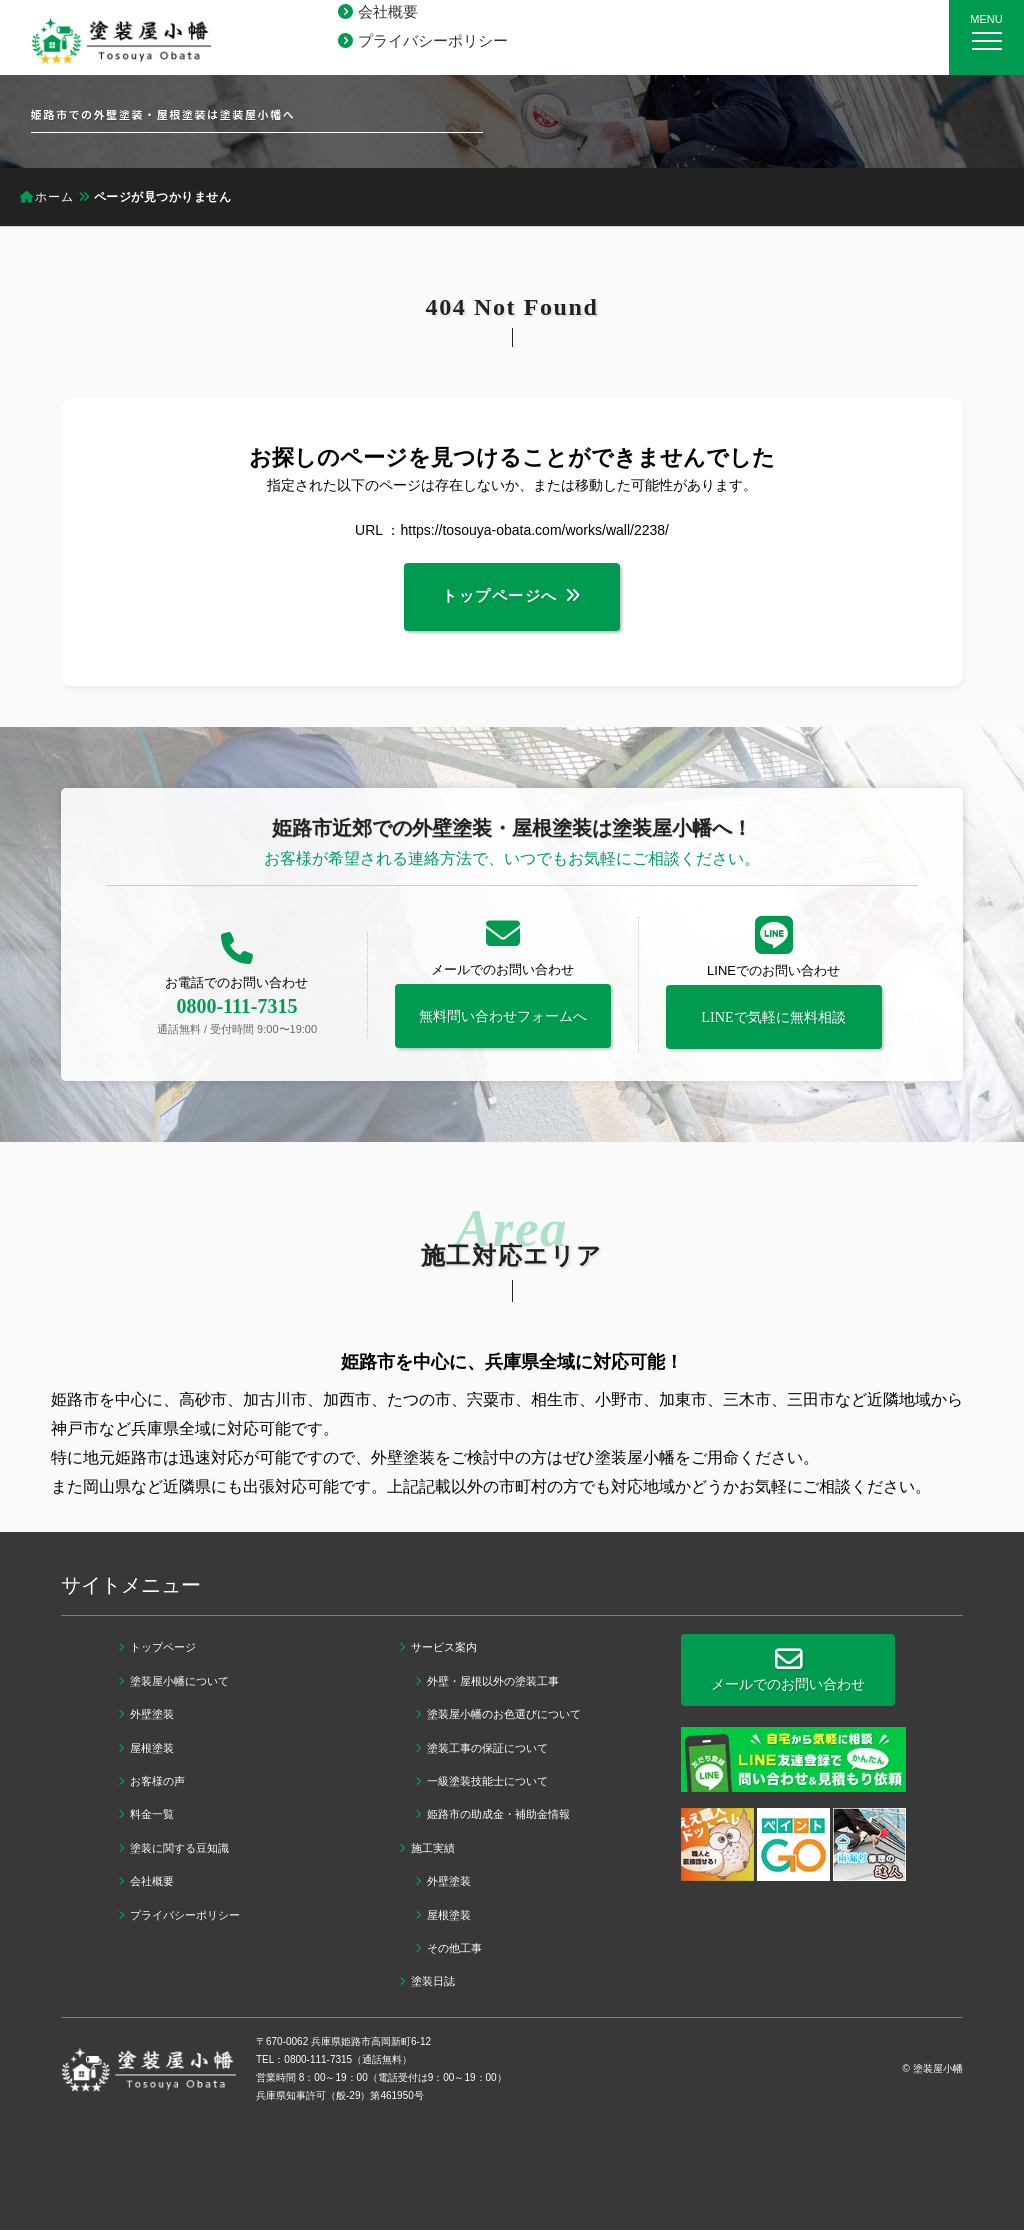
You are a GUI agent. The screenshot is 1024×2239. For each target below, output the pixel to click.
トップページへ (499, 601)
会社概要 (388, 12)
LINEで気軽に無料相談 (773, 1027)
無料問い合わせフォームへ (503, 1026)
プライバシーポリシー (433, 41)
